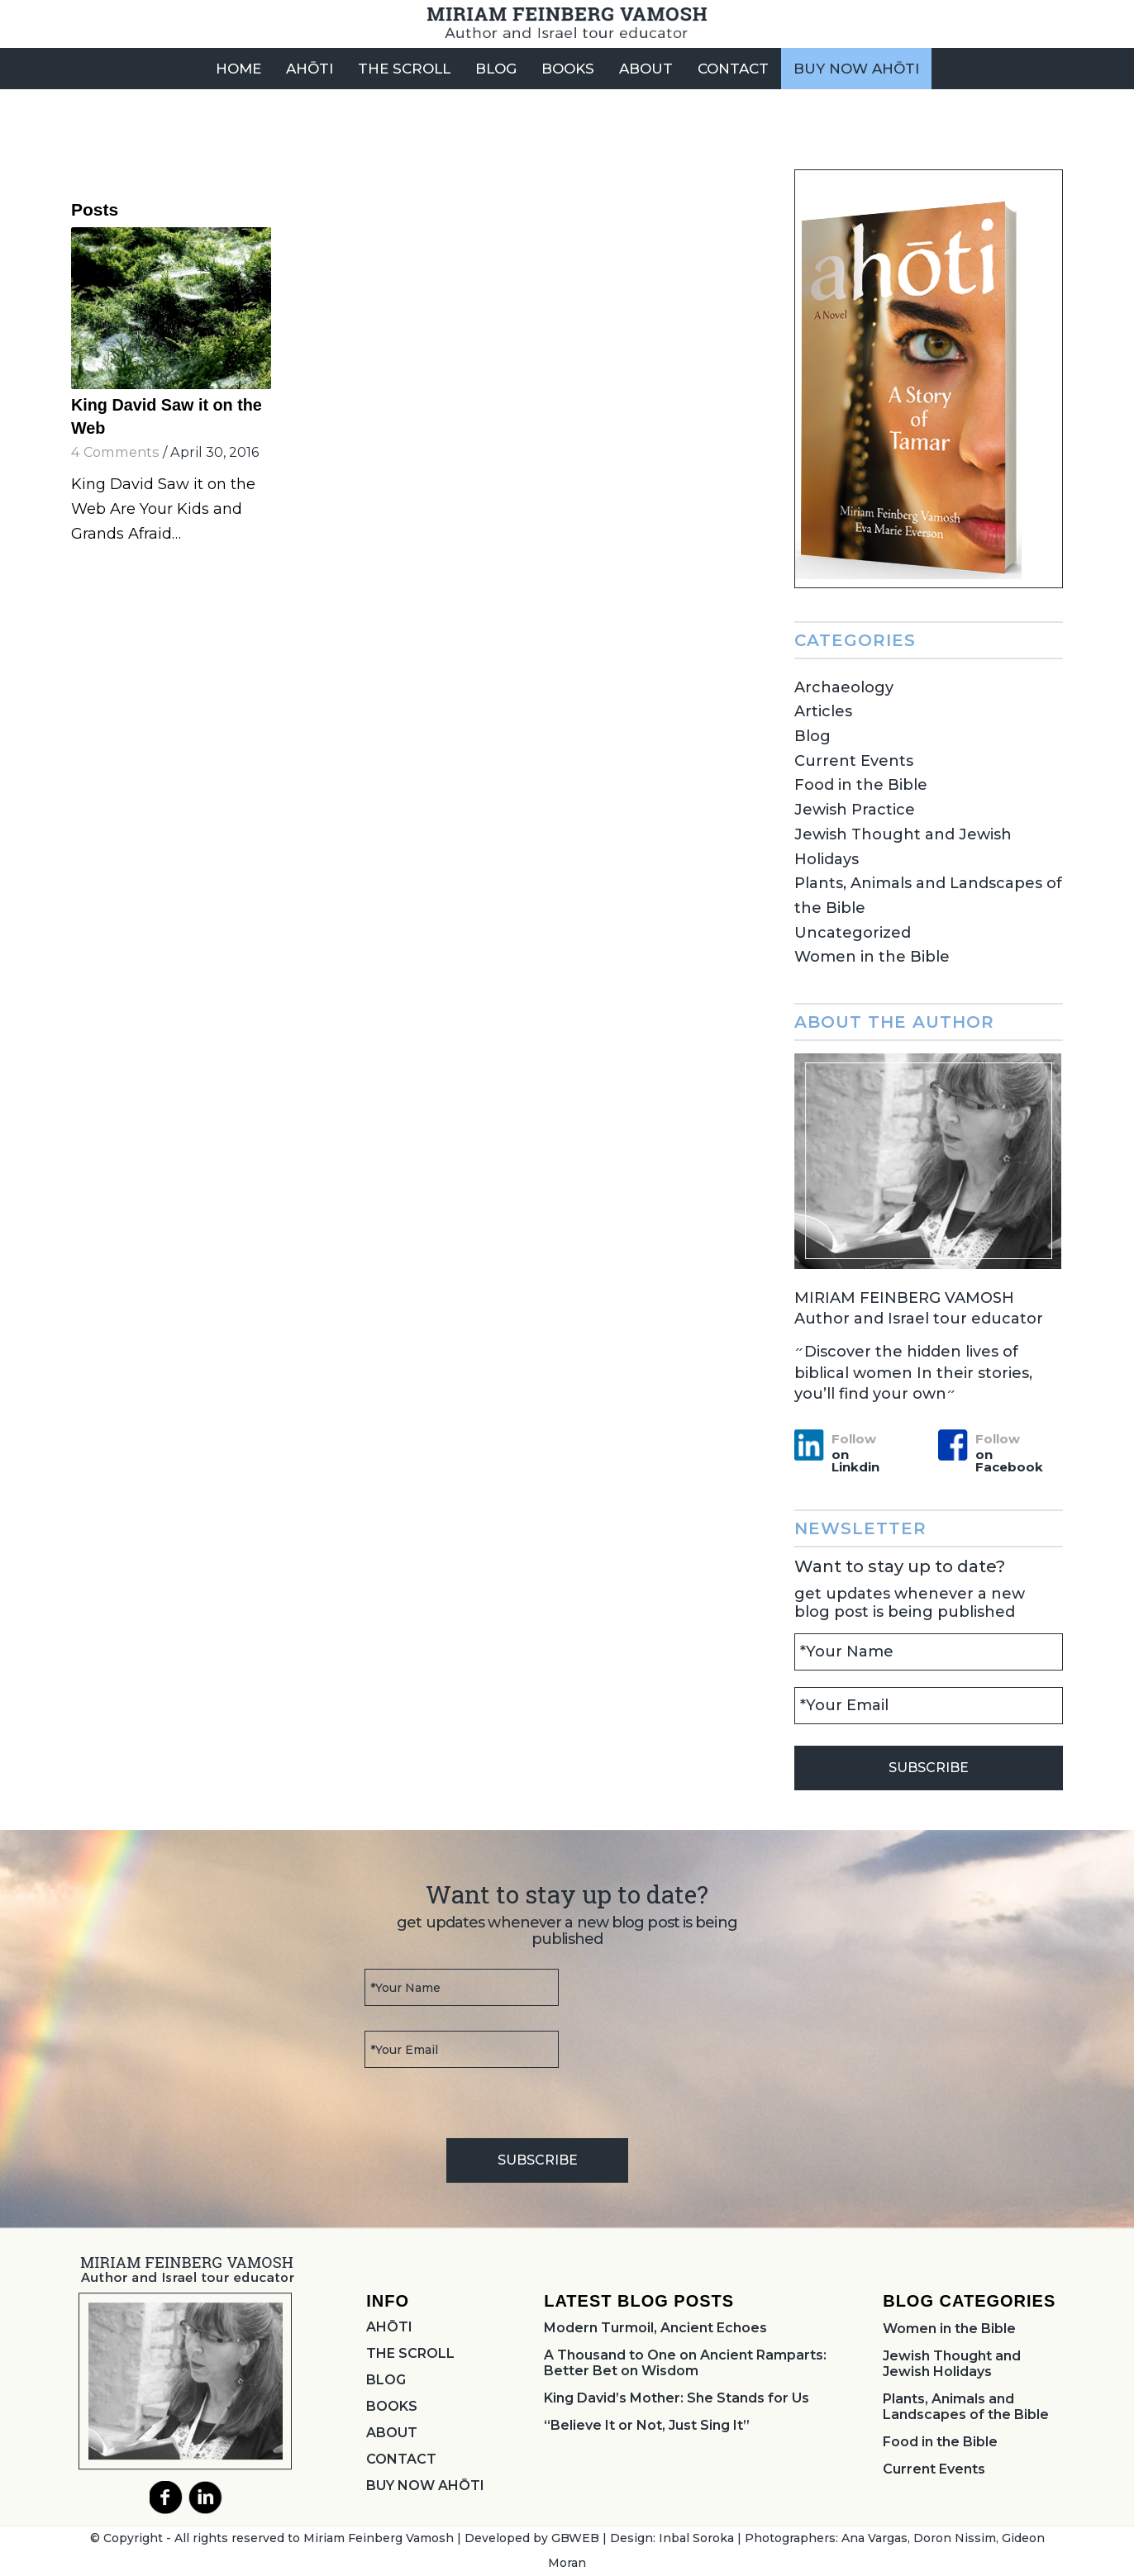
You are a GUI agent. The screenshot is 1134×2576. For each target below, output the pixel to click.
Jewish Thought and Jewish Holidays (952, 2363)
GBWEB (575, 2538)
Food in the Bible (860, 785)
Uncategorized (852, 933)
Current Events (853, 761)
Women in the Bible (872, 957)
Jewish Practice (854, 810)
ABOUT (391, 2433)
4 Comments (115, 452)
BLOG (386, 2380)
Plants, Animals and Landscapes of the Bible (966, 2406)
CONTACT (401, 2459)
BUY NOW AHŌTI (425, 2485)
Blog (812, 736)
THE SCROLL (410, 2353)
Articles (823, 711)
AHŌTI (389, 2327)
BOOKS (391, 2406)
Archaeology (843, 687)
